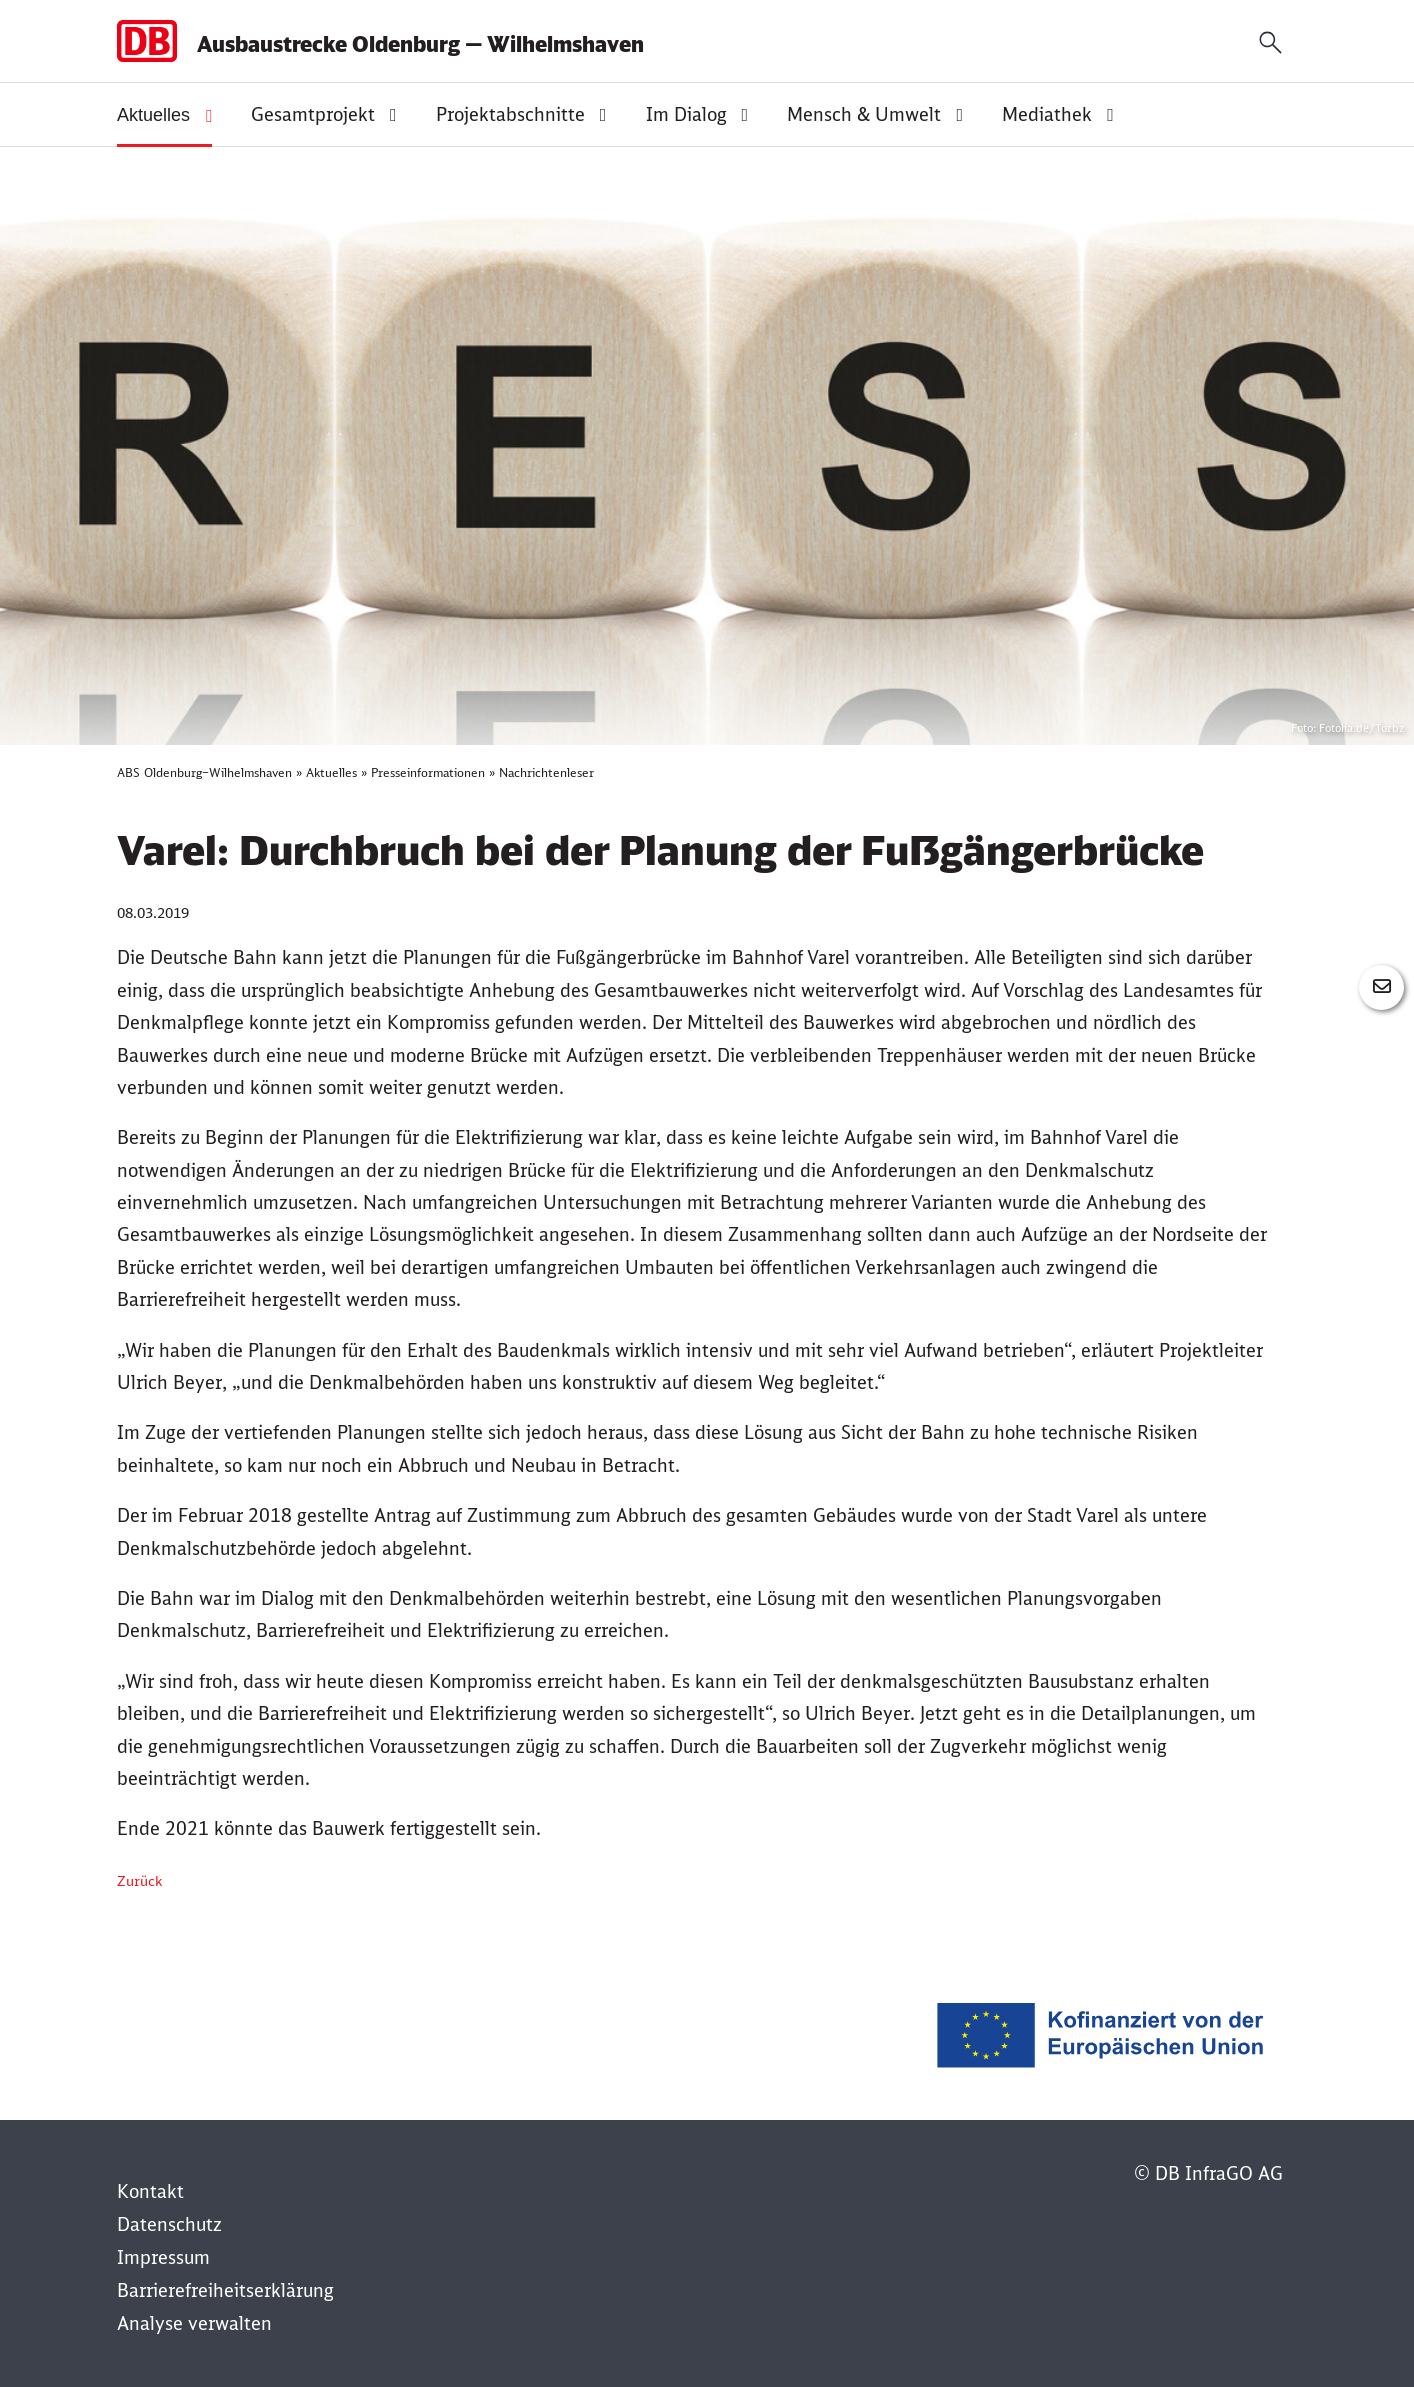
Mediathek (1047, 114)
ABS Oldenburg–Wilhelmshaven (204, 772)
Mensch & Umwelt (864, 114)
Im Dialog (686, 114)
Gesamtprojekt (313, 114)
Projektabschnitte (510, 114)
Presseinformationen (428, 772)
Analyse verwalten (194, 2323)
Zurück (139, 1881)
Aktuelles (153, 115)
